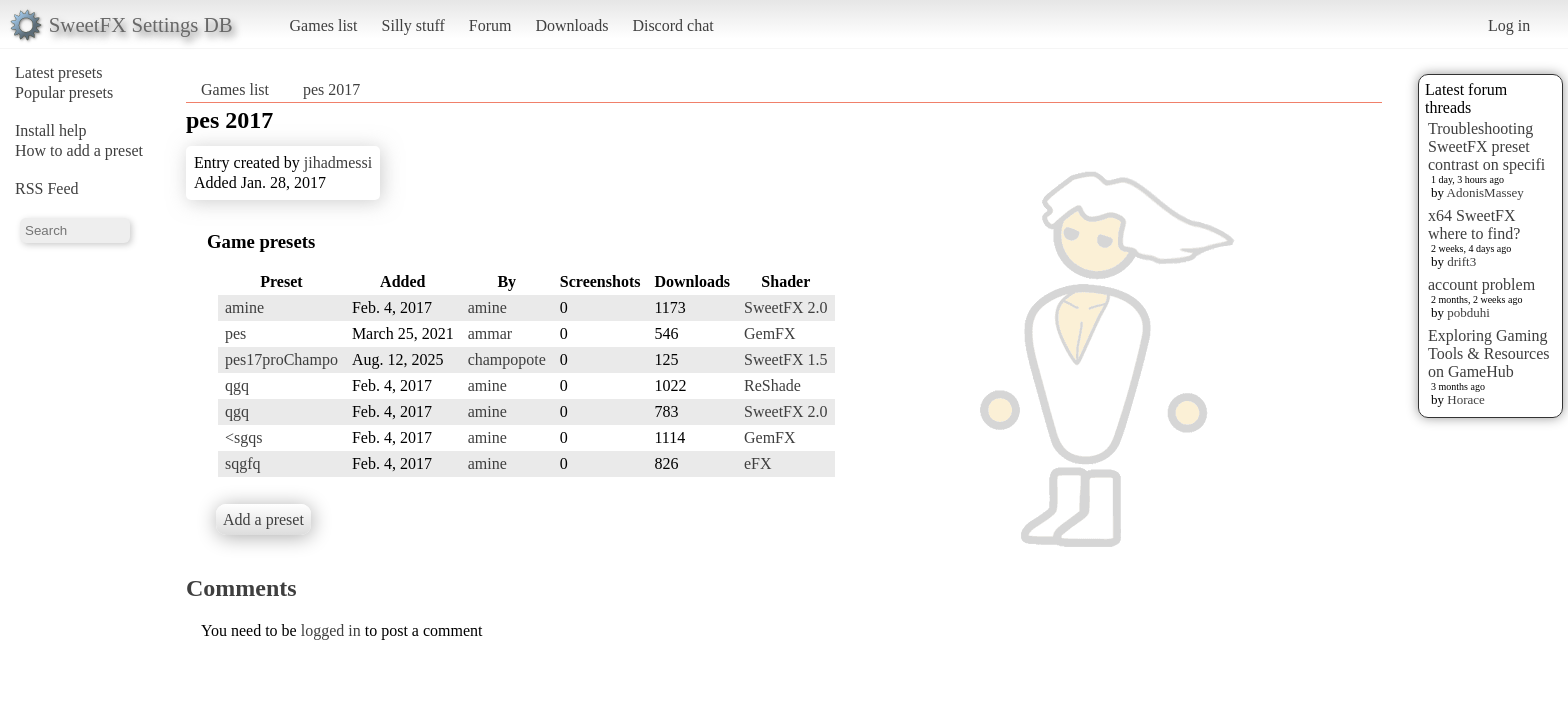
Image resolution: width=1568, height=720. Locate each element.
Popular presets (64, 92)
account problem (1481, 284)
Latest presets (59, 72)
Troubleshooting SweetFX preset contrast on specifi (1486, 146)
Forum (490, 25)
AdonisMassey (1485, 192)
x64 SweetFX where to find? (1474, 224)
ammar (490, 333)
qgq (237, 385)
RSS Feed (47, 188)
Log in (1509, 25)
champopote (507, 359)
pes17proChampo (281, 359)
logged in (331, 630)
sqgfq (243, 463)
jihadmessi (338, 162)
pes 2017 (331, 89)
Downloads (571, 25)
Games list (324, 25)
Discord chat (672, 25)
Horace (1466, 399)
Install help (51, 130)
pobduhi (1468, 312)
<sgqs (243, 437)
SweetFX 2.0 (786, 307)
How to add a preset (79, 150)
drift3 (1461, 261)
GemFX (770, 333)
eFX (758, 463)
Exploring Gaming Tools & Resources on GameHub (1489, 353)
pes (235, 333)
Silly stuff (413, 25)
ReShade (772, 385)
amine (244, 307)
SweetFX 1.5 (786, 359)
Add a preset (263, 519)
